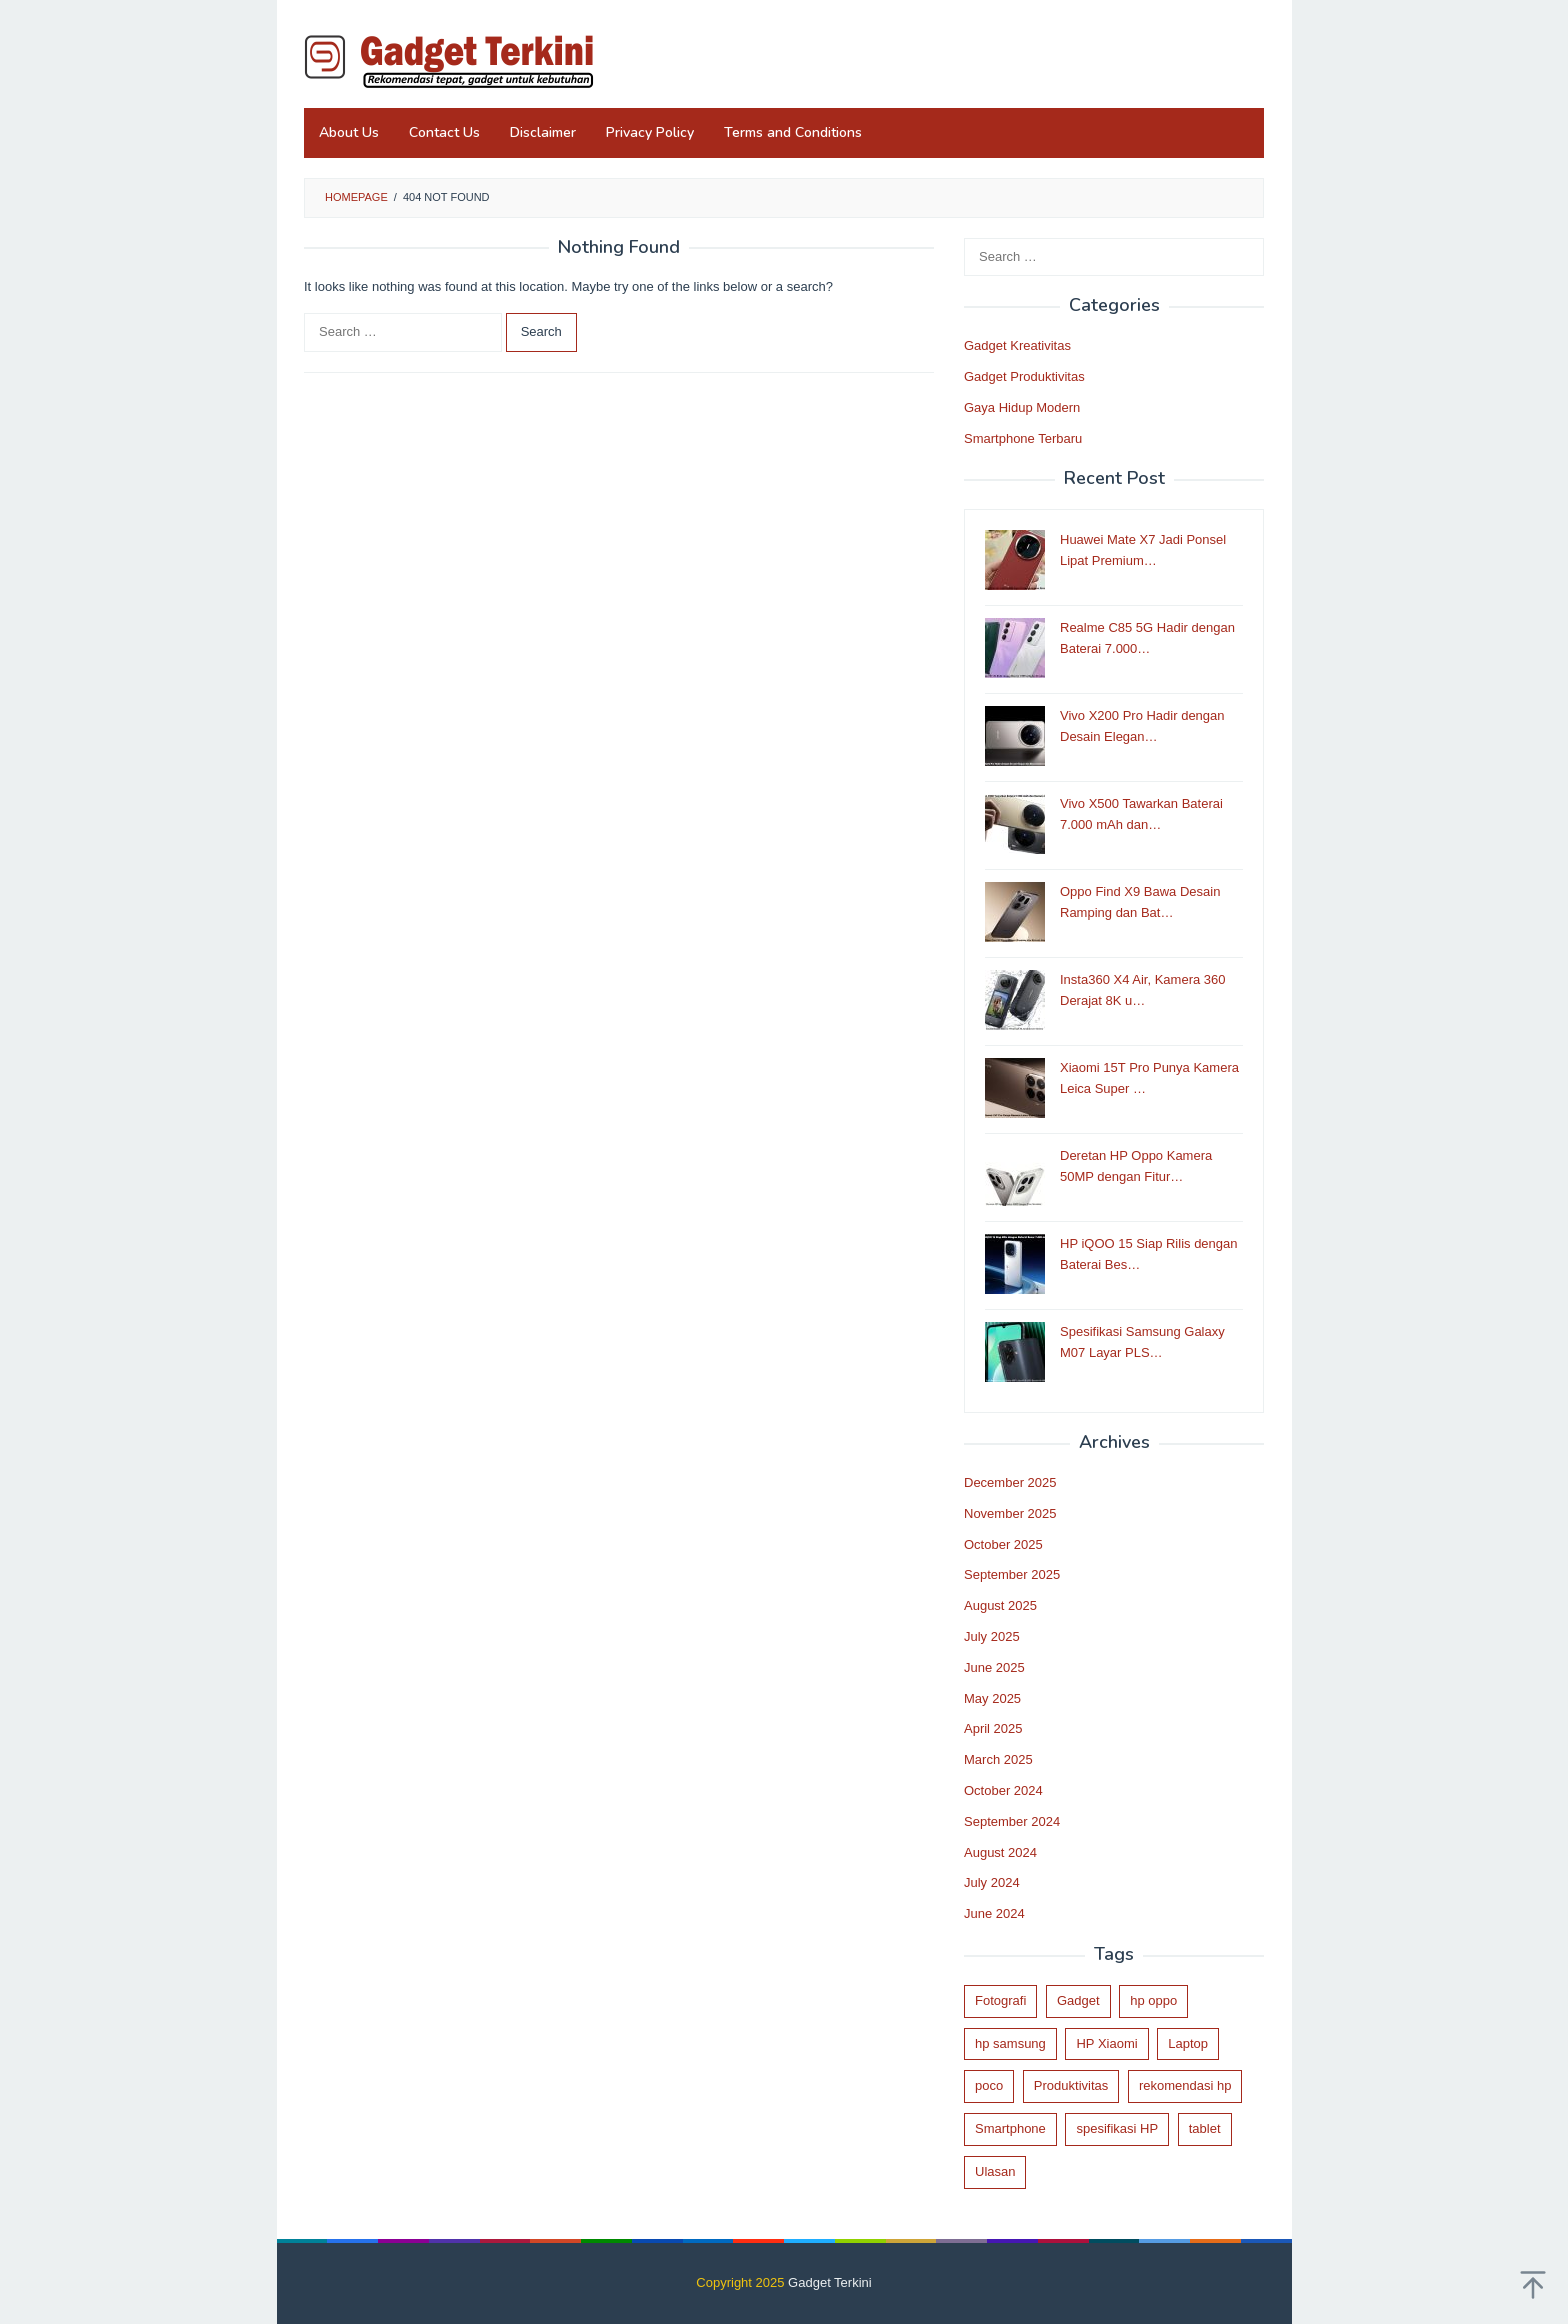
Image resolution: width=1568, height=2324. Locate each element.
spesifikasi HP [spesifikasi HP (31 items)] (1117, 2128)
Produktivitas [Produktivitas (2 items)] (1071, 2085)
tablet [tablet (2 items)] (1205, 2128)
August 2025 (1000, 1605)
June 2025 (994, 1667)
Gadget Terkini (830, 2282)
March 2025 (998, 1759)
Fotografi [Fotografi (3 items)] (1000, 2000)
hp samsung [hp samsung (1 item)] (1010, 2043)
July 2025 (992, 1636)
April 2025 (993, 1728)
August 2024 (1000, 1852)
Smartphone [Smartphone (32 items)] (1010, 2128)
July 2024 (992, 1882)
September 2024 (1012, 1821)
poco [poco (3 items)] (989, 2085)
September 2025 (1012, 1574)
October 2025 (1003, 1544)
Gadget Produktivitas (1024, 376)
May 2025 (992, 1698)
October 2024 (1003, 1790)
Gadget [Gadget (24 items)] (1078, 2000)
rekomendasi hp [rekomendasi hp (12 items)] (1185, 2085)
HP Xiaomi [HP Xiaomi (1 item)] (1106, 2043)
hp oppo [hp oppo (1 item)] (1153, 2000)
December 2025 (1010, 1482)
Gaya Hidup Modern (1022, 407)
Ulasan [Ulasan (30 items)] (995, 2171)
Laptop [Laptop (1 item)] (1188, 2043)
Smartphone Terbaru (1023, 438)
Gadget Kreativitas (1017, 345)
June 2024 (994, 1913)
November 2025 (1010, 1513)
